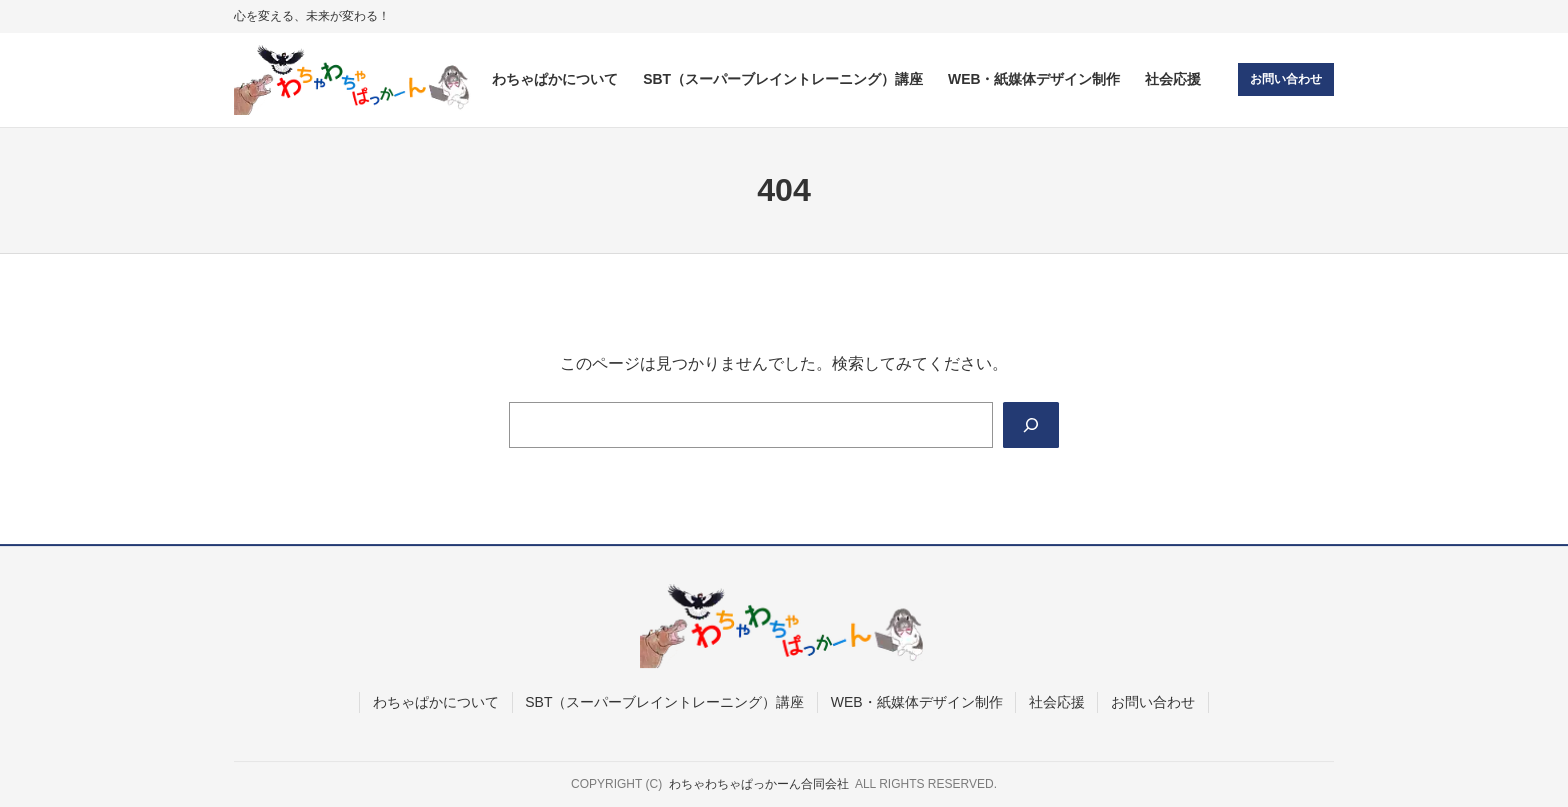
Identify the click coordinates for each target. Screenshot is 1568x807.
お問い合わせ (1286, 79)
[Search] (1031, 425)
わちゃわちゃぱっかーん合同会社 (759, 785)
